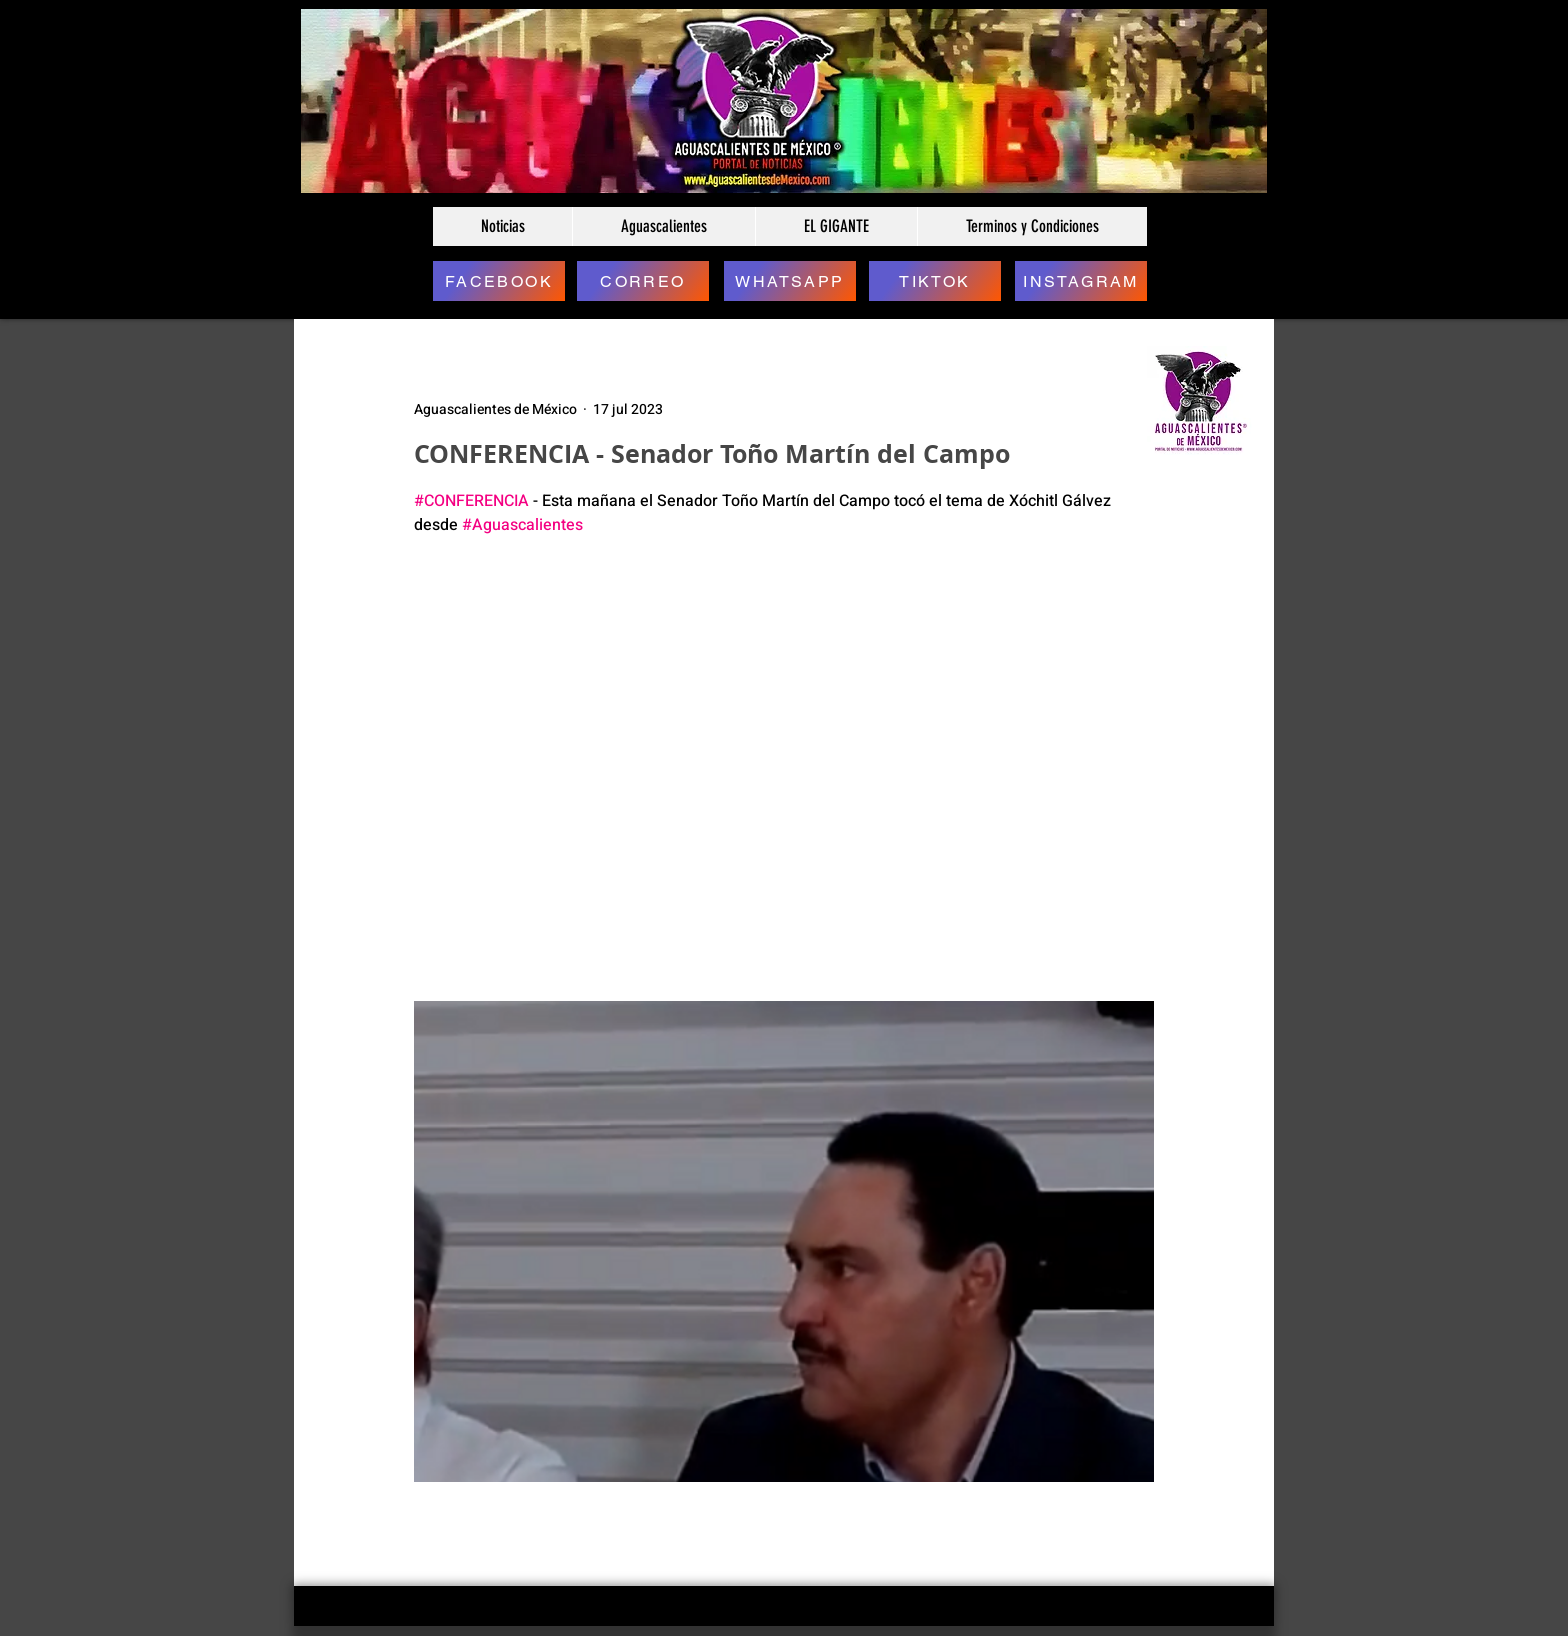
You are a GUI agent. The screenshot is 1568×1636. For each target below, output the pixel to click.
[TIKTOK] (935, 281)
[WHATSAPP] (790, 281)
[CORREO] (643, 281)
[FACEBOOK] (499, 281)
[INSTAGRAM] (1081, 281)
